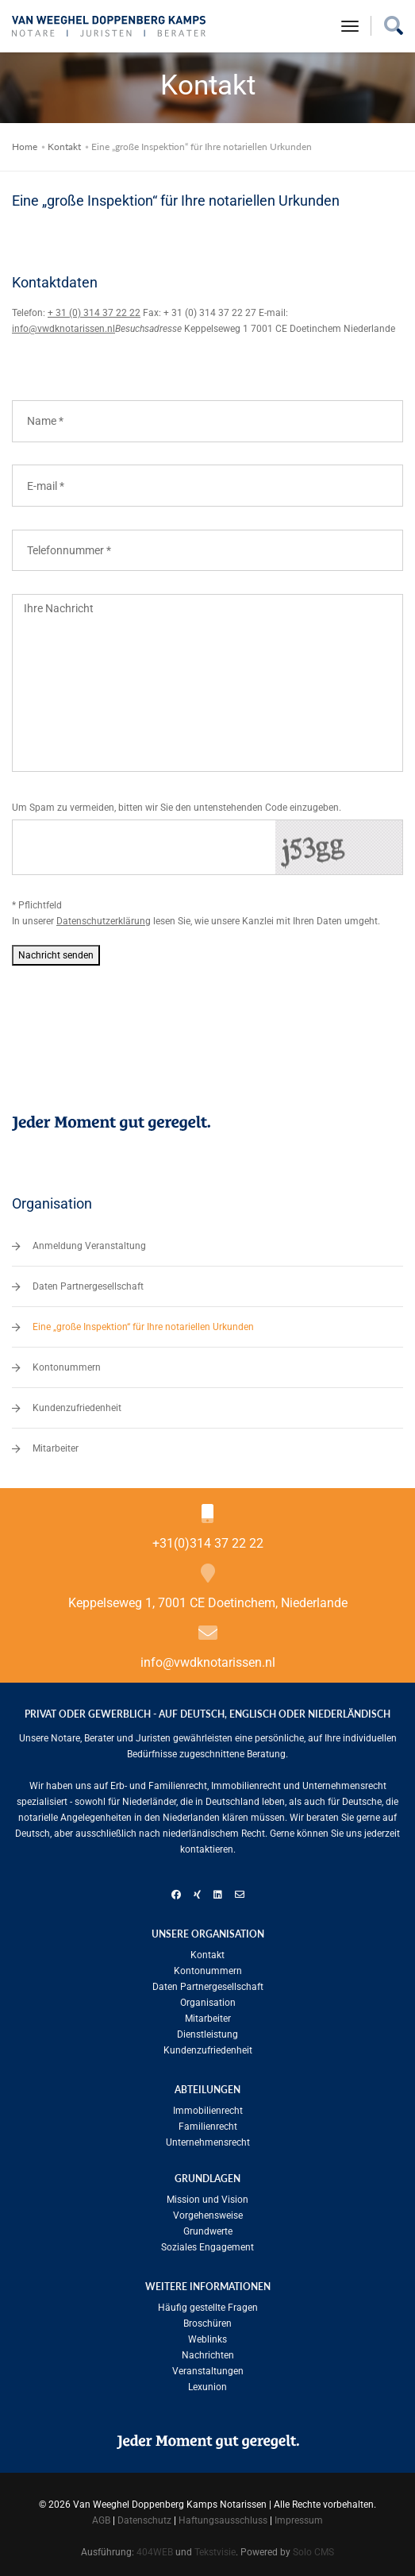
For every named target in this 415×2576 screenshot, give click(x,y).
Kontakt (64, 146)
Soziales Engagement (207, 2247)
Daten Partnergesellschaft (88, 1286)
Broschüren (207, 2323)
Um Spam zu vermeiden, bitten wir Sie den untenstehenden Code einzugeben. (176, 807)
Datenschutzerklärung (103, 921)
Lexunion (207, 2387)
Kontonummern (67, 1367)
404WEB (154, 2552)
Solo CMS (313, 2552)
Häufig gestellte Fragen (208, 2307)
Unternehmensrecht (208, 2142)
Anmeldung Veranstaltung (89, 1245)
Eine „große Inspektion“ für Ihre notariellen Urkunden (143, 1326)
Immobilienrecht (208, 2110)
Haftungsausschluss (223, 2520)
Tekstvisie (215, 2552)
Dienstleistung (207, 2034)
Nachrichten (208, 2355)
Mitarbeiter (56, 1448)
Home (24, 146)
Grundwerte (207, 2231)
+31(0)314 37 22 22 (207, 1543)
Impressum (299, 2520)
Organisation (208, 2002)
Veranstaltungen (208, 2371)
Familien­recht (208, 2126)
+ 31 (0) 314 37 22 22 (94, 312)
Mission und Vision (207, 2199)
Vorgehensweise (208, 2215)
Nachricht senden (56, 955)
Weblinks (207, 2339)
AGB (101, 2520)
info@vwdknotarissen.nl (63, 328)
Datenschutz (144, 2520)
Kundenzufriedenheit (77, 1407)
